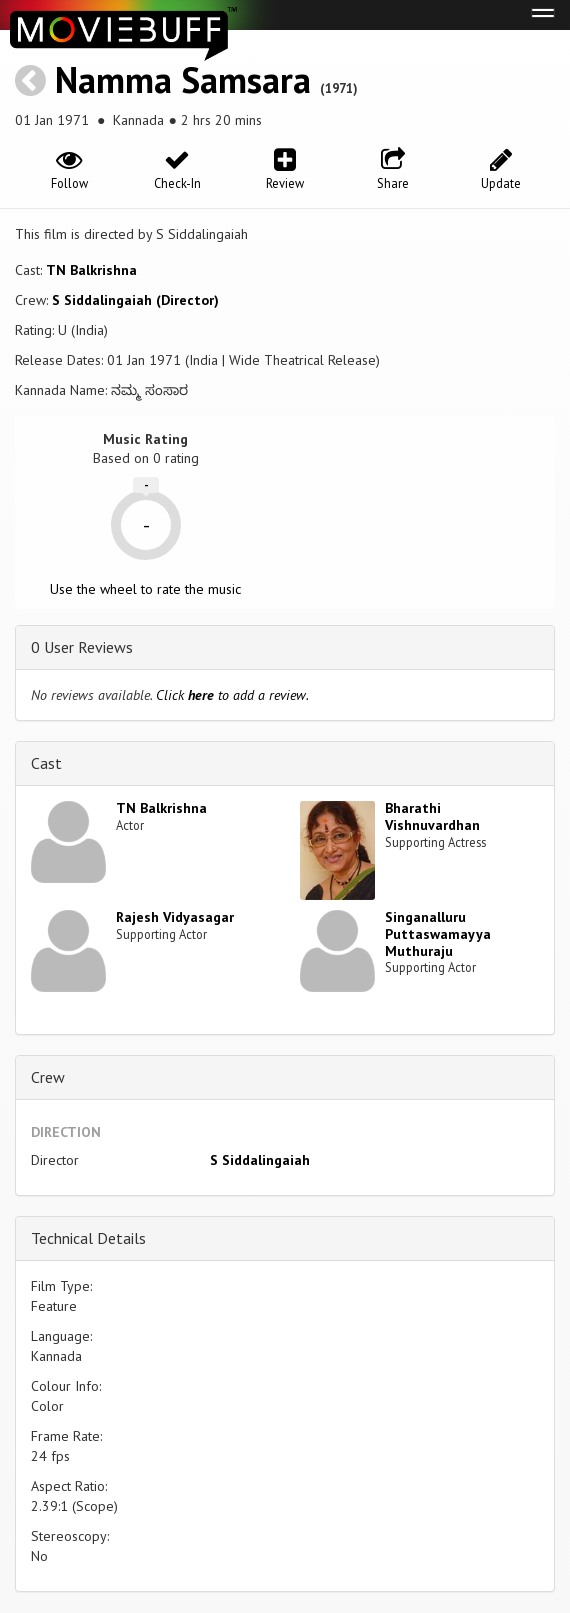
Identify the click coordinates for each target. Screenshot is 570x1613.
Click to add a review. (232, 695)
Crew (48, 1077)
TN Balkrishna (91, 270)
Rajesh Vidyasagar (175, 917)
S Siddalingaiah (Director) (135, 300)
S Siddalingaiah (260, 1160)
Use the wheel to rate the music (145, 589)
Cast (46, 763)
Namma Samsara (183, 79)
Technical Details (88, 1238)
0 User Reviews (82, 647)
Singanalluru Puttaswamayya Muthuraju (438, 934)
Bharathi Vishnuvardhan (432, 816)
